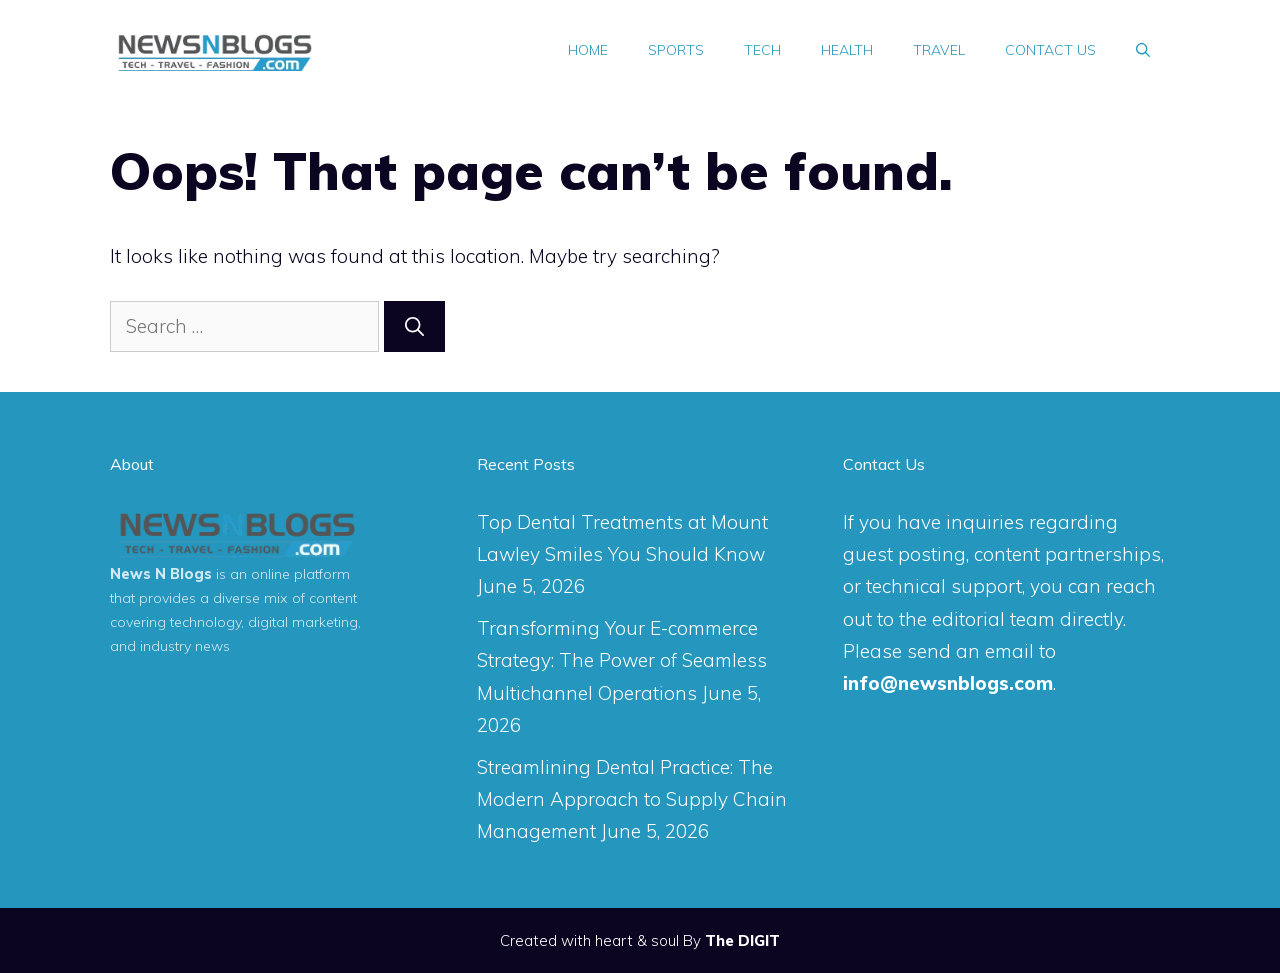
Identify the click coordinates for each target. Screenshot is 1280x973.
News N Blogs (161, 574)
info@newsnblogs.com (948, 683)
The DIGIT (742, 940)
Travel (939, 50)
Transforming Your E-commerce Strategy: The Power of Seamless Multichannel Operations (622, 660)
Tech (762, 50)
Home (588, 50)
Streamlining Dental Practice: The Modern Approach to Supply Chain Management (632, 799)
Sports (676, 50)
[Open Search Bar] (1143, 50)
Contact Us (1050, 50)
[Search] (414, 326)
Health (847, 50)
